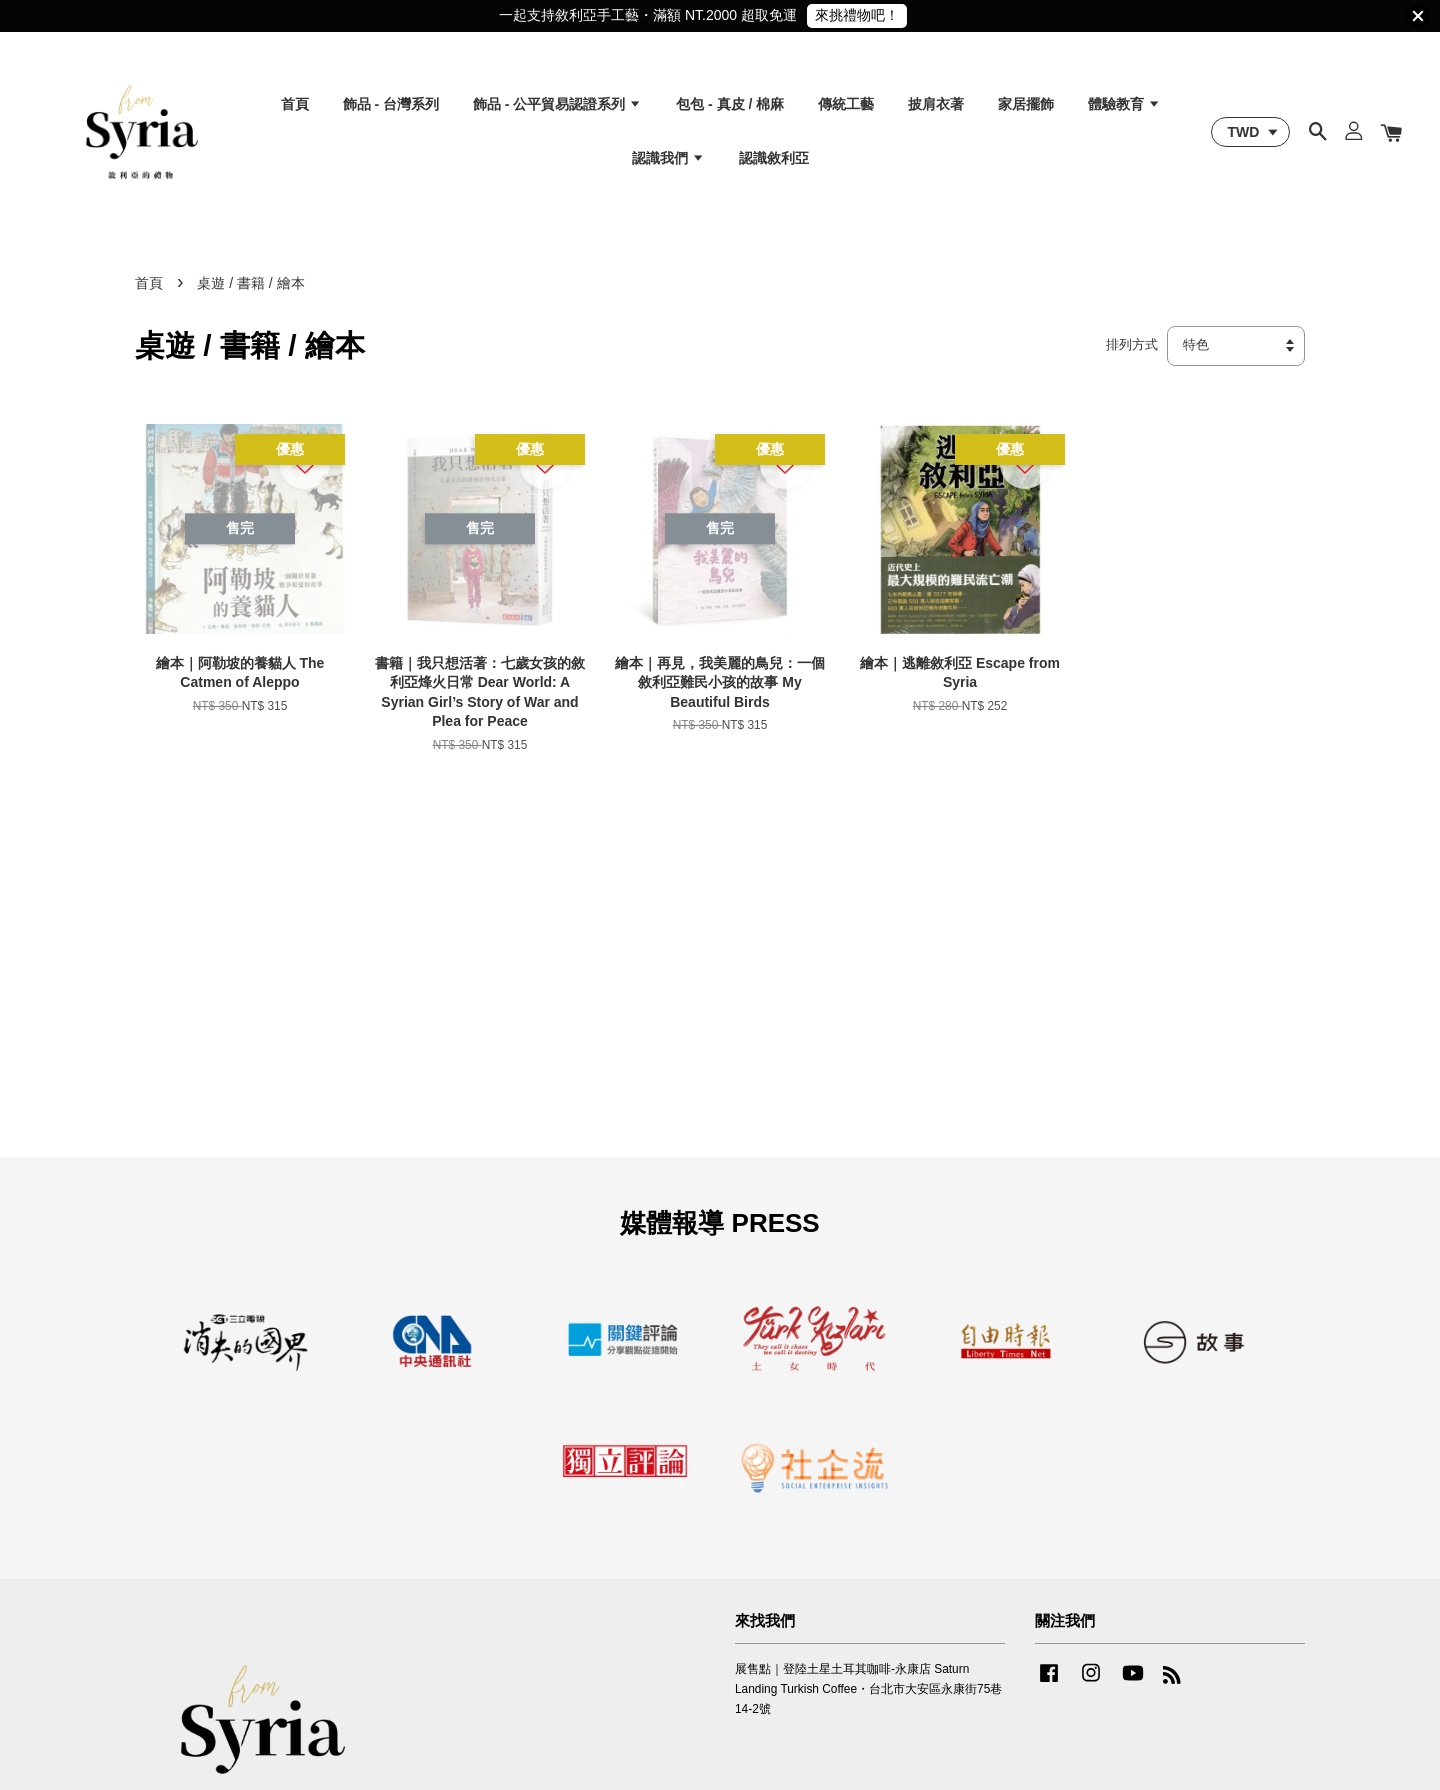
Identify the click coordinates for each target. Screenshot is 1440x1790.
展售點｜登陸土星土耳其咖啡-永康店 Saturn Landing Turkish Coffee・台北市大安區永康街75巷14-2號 (868, 1689)
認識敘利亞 (774, 158)
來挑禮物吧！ (857, 15)
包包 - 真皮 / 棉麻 (730, 104)
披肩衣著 (936, 104)
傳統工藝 (846, 104)
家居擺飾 (1026, 104)
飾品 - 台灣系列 (391, 104)
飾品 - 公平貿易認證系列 (557, 104)
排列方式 (1132, 345)
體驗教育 (1124, 104)
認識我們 (668, 158)
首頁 (295, 104)
